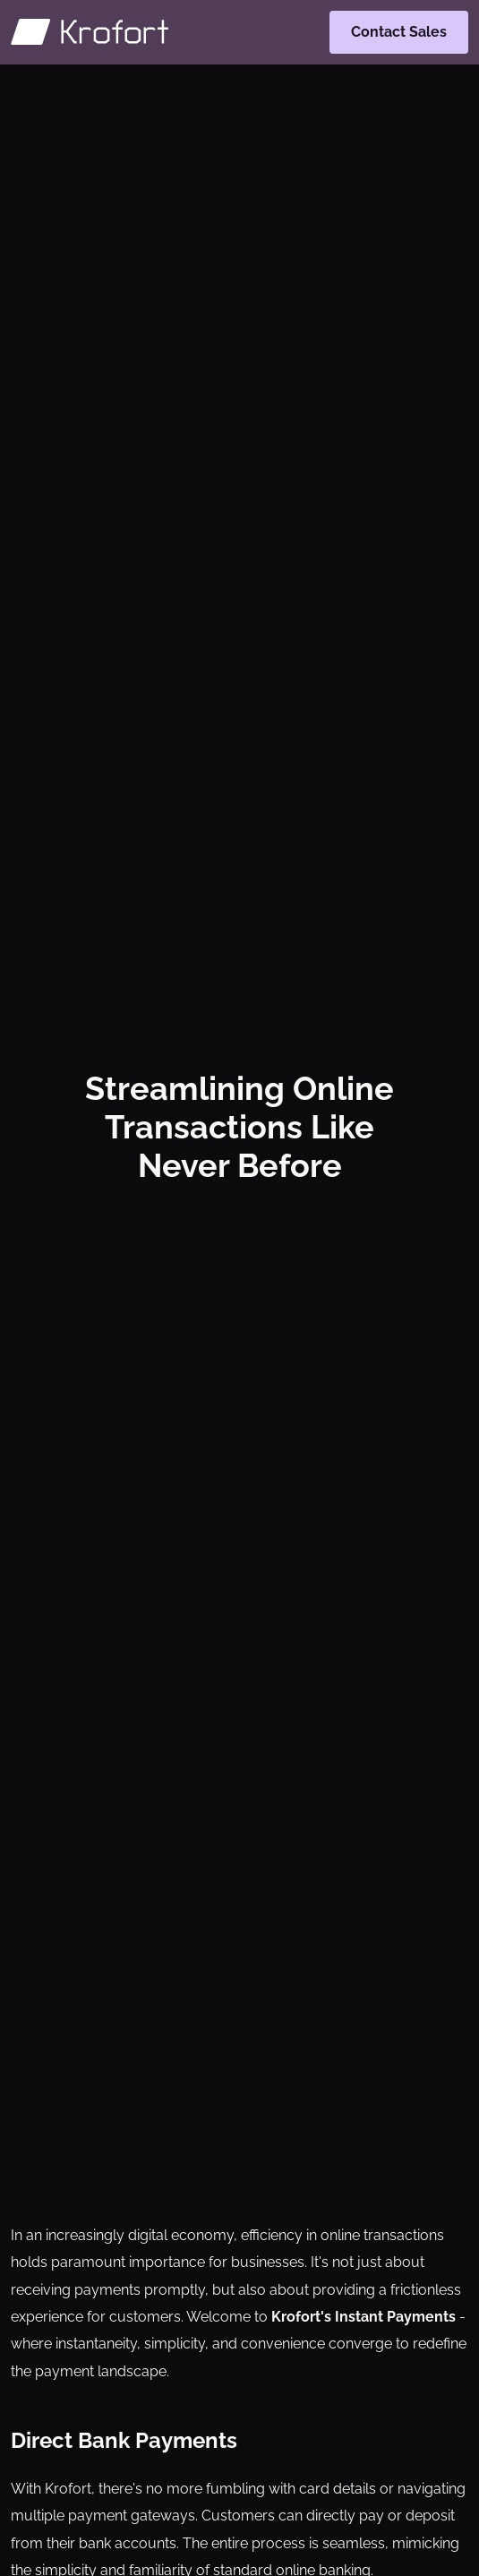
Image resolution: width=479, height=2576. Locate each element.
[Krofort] (89, 32)
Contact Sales (399, 31)
